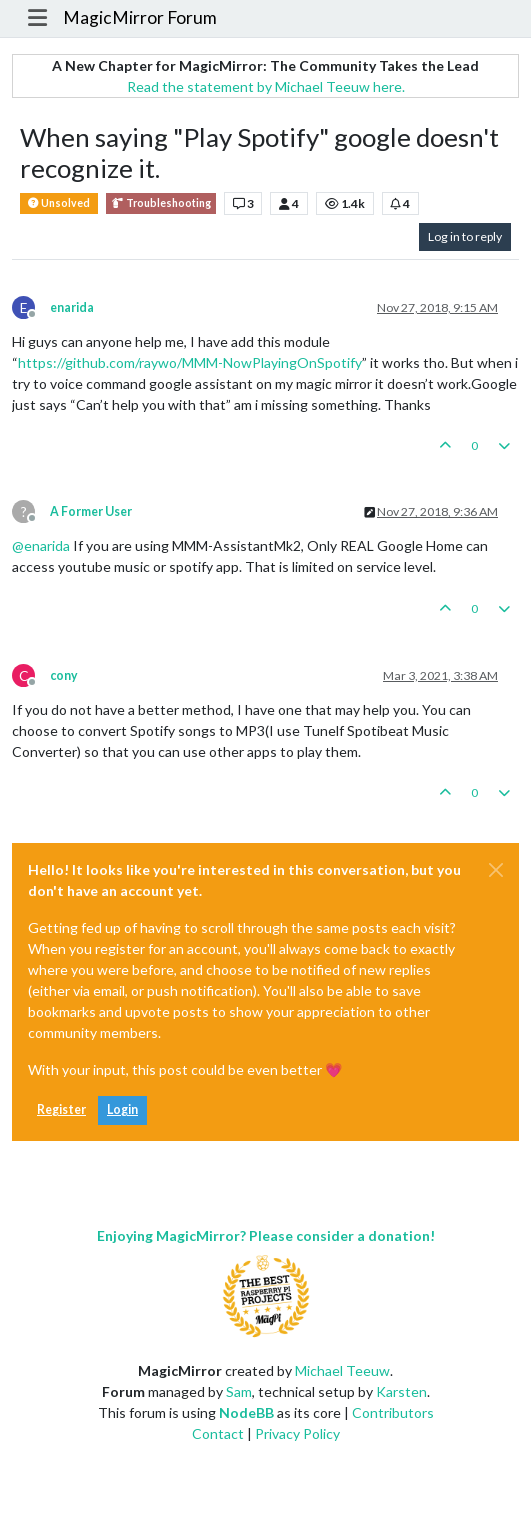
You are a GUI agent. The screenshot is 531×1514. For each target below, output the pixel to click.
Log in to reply (465, 236)
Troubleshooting (161, 203)
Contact (218, 1433)
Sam (239, 1391)
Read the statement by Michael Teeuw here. (266, 86)
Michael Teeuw (342, 1370)
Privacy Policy (297, 1433)
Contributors (393, 1412)
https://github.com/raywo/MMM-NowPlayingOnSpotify (190, 362)
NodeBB (246, 1412)
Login (122, 1109)
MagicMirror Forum (140, 17)
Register (61, 1109)
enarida (72, 307)
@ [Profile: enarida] (41, 545)
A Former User (91, 511)
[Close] (496, 870)
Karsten (401, 1391)
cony (64, 675)
